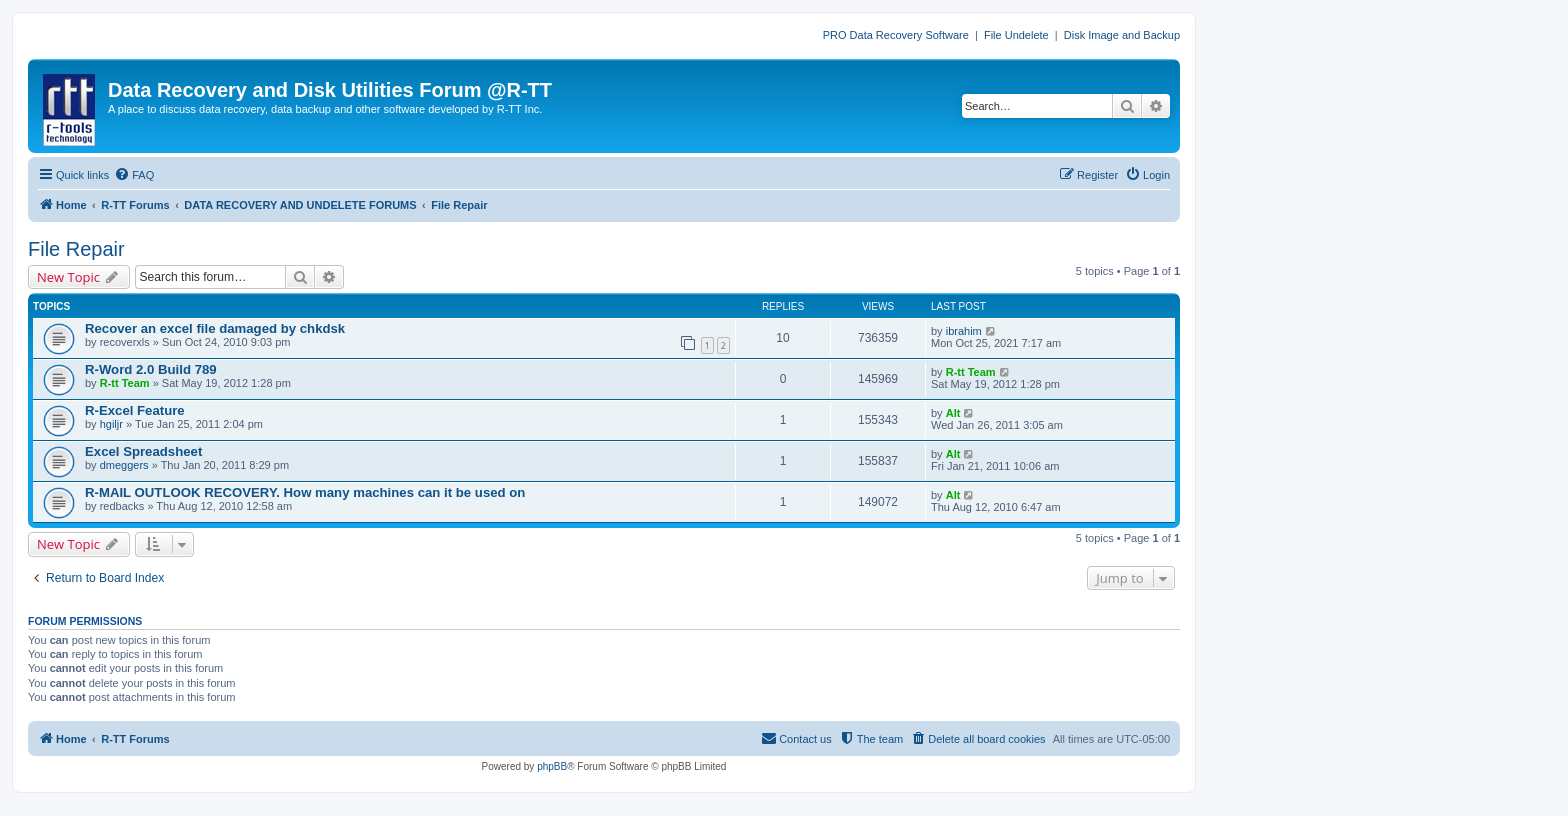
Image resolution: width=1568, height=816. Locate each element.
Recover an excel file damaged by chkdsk (215, 328)
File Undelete (1016, 35)
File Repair (76, 249)
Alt (953, 413)
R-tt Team (125, 383)
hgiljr (111, 424)
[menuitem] (134, 175)
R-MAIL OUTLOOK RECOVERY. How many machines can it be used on (305, 492)
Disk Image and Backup (1122, 35)
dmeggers (124, 465)
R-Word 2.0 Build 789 (151, 369)
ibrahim (964, 331)
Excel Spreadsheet (143, 451)
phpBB (552, 766)
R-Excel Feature (135, 410)
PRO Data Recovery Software (896, 35)
